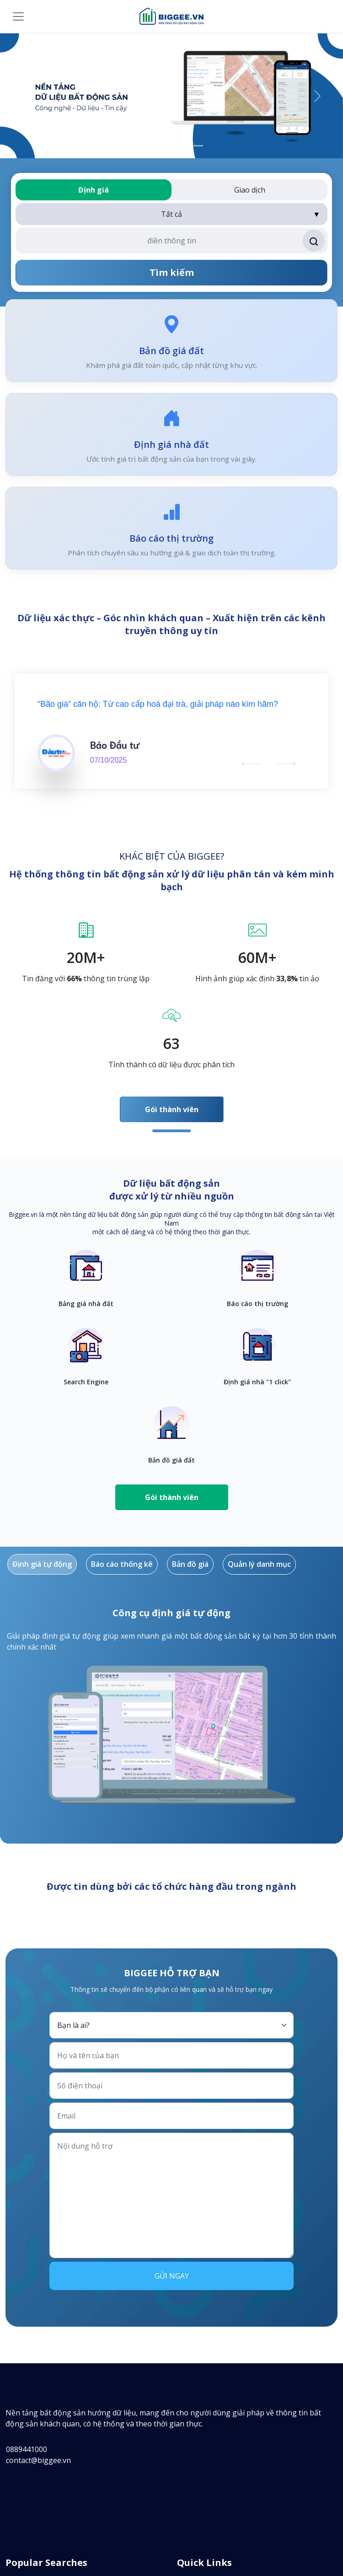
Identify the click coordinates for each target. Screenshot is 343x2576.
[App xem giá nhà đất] (147, 145)
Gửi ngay (172, 2276)
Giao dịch (249, 190)
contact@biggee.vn (38, 2460)
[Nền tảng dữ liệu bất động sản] (196, 145)
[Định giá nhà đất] (163, 145)
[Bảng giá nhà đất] (180, 145)
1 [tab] (171, 1130)
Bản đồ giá (190, 1564)
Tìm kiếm (172, 272)
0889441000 (26, 2449)
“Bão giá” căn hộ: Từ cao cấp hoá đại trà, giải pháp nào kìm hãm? (158, 704)
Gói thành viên (171, 1109)
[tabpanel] (171, 976)
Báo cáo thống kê (122, 1564)
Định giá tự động (42, 1564)
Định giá (93, 190)
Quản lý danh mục (259, 1564)
